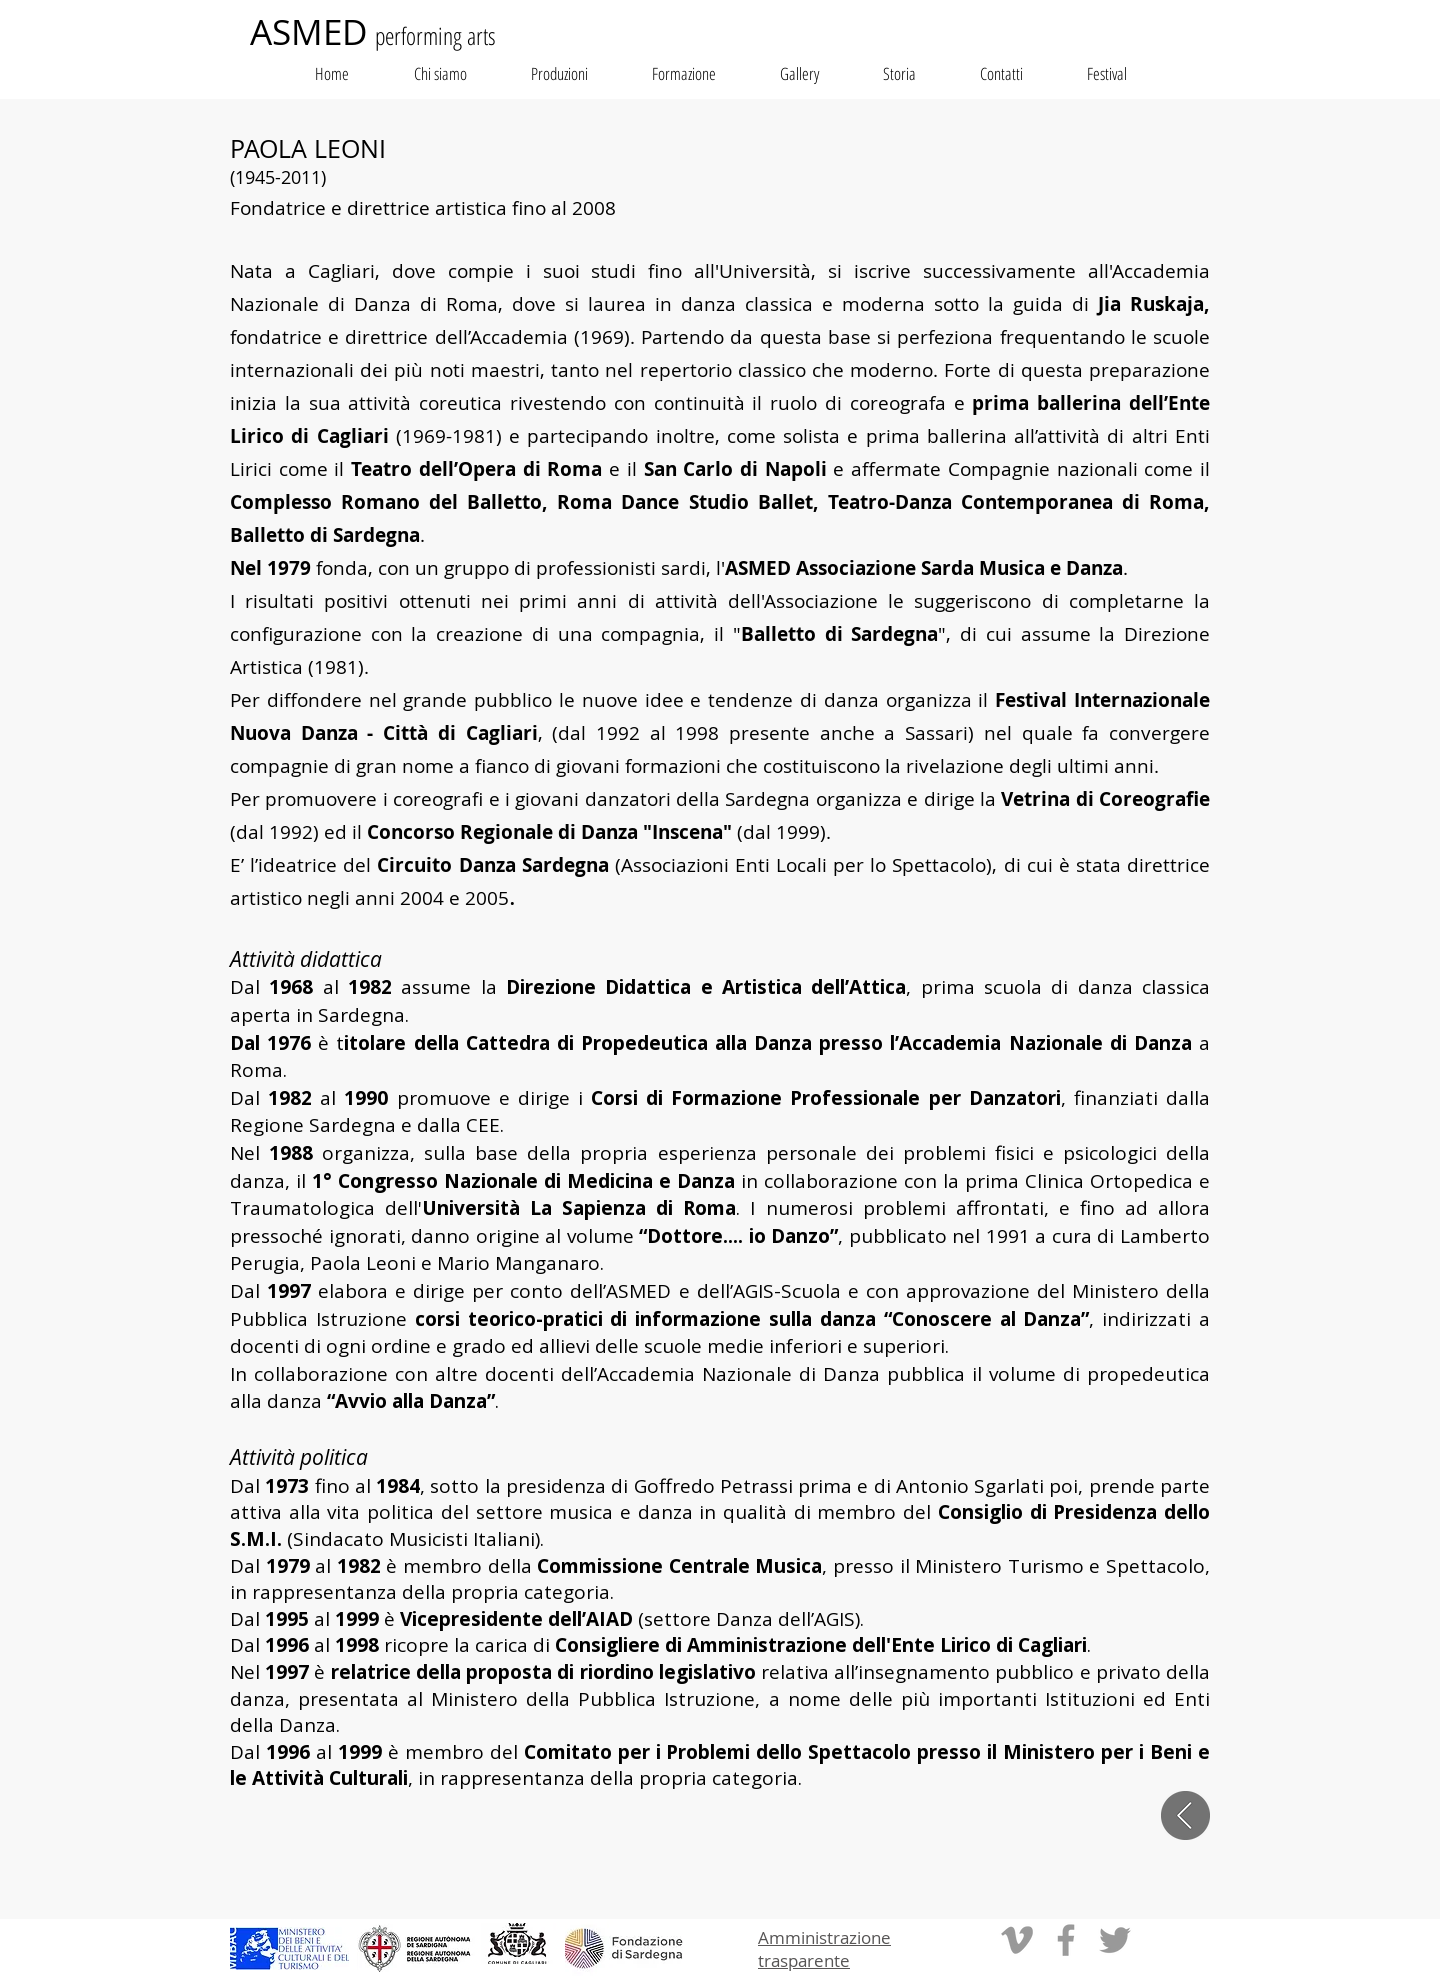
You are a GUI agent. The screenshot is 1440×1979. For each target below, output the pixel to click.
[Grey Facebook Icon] (1066, 1940)
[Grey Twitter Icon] (1115, 1940)
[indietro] (1185, 1816)
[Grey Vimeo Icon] (1017, 1940)
